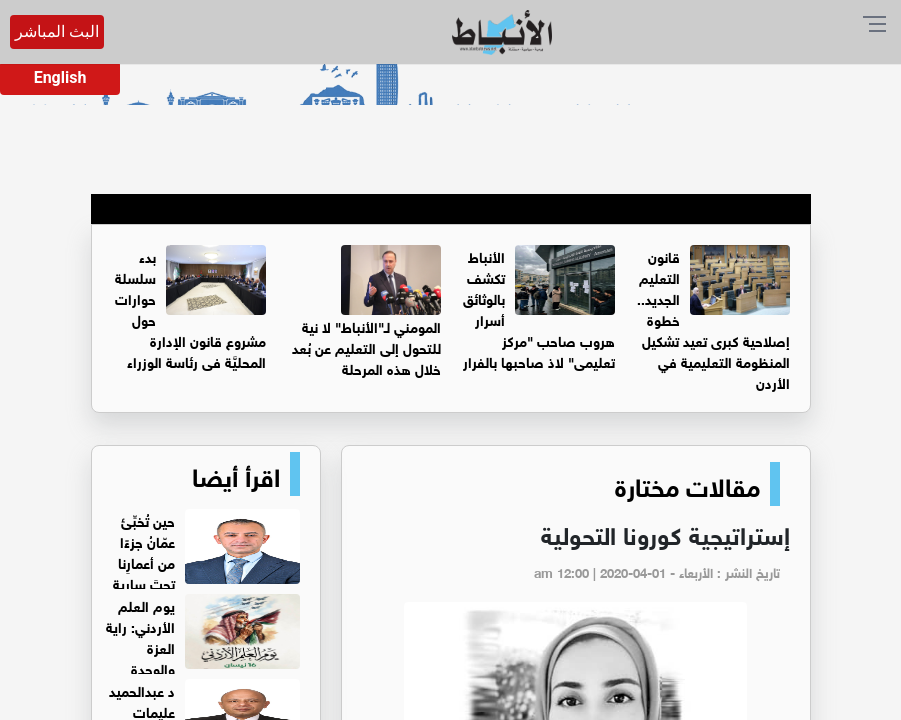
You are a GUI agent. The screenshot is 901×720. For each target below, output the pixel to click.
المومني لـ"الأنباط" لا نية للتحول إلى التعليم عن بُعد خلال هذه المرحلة (366, 346)
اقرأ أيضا (236, 474)
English (60, 77)
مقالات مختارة (687, 484)
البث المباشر (57, 31)
